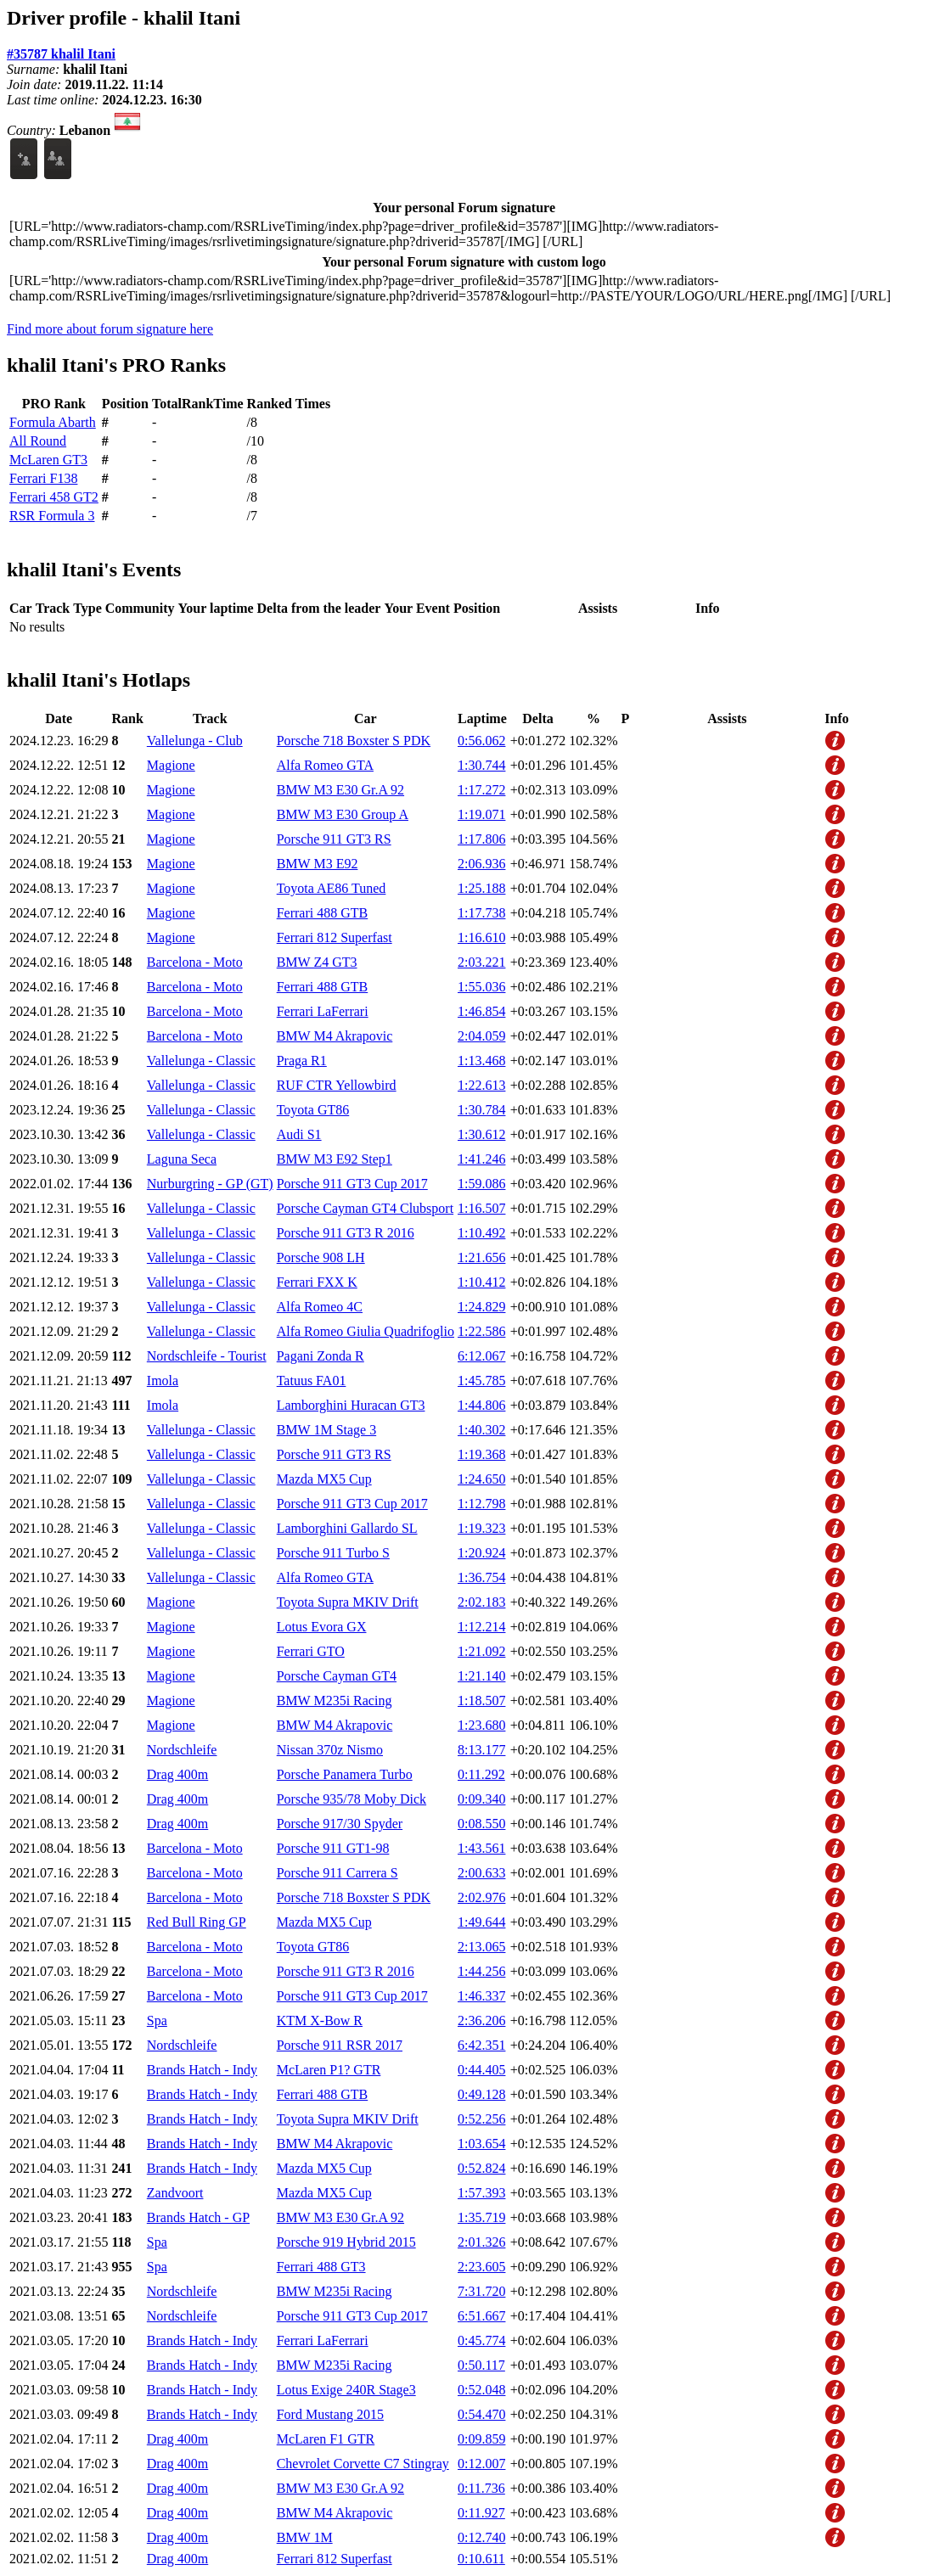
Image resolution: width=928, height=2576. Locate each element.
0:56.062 (481, 740)
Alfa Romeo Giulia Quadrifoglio (365, 1331)
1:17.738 (481, 913)
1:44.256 (481, 1971)
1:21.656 (481, 1257)
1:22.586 (481, 1331)
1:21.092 (481, 1651)
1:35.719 (481, 2217)
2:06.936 (481, 863)
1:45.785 (481, 1380)
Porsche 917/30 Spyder (339, 1823)
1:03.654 (481, 2143)
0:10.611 (481, 2558)
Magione (171, 765)
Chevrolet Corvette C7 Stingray (363, 2463)
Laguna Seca (182, 1159)
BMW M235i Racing (334, 1700)
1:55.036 (481, 986)
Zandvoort (175, 2193)
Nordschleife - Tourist (207, 1356)
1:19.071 (481, 814)
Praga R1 (302, 1060)
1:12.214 (481, 1626)
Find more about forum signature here (110, 329)
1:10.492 (481, 1233)
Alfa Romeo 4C (320, 1306)
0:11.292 (481, 1774)
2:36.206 (481, 2020)
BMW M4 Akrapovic (335, 1036)
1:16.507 (481, 1208)
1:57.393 (481, 2193)
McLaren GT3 (48, 459)
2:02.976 (481, 1897)
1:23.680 (481, 1725)
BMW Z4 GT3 (317, 962)
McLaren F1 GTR (326, 2439)
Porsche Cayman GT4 (337, 1676)
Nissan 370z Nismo (330, 1750)
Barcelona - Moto (195, 962)
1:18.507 (481, 1700)
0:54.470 (481, 2414)
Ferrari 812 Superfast (334, 937)
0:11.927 (481, 2513)
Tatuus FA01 (311, 1380)
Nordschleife (182, 1750)
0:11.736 (481, 2488)
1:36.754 (481, 1577)
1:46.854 (481, 1011)
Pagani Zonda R (320, 1356)
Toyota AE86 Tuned (331, 888)
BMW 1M (305, 2537)
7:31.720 (481, 2291)
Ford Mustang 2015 (330, 2414)
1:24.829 (481, 1306)
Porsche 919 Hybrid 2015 (346, 2242)
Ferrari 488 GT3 (321, 2266)
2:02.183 (481, 1602)
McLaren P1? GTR (329, 2069)
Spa (157, 2020)
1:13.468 (481, 1060)
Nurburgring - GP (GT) (210, 1183)
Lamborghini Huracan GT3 (351, 1405)
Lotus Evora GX (322, 1626)
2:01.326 (481, 2242)
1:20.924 (481, 1553)
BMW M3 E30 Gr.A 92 (340, 790)
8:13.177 (481, 1750)
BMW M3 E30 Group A (342, 814)
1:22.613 (481, 1085)
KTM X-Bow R (320, 2020)
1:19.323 (481, 1528)
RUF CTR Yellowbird (337, 1085)
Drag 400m (177, 1774)
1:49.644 (481, 1922)
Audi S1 (299, 1134)
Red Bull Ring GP (196, 1922)
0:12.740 (481, 2537)
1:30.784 (481, 1110)
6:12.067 (481, 1356)
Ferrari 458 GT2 (53, 497)
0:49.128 (481, 2094)
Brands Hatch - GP (198, 2217)
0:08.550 (481, 1823)
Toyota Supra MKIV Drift (348, 1602)
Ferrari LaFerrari (322, 1011)
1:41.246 (481, 1159)
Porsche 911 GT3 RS (334, 839)
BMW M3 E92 (317, 863)
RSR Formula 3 (51, 515)
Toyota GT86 (313, 1110)
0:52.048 (481, 2389)
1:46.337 (481, 1996)
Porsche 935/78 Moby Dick (351, 1799)
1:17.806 (481, 839)
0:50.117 (481, 2365)
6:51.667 (481, 2316)
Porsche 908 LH (321, 1257)
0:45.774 (481, 2340)
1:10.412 (481, 1282)
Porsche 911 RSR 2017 (339, 2045)
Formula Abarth (52, 422)
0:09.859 (481, 2439)
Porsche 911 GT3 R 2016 (345, 1233)
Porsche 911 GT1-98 (333, 1848)
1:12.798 (481, 1503)
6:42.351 (481, 2045)
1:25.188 (481, 888)
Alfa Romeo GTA (325, 765)
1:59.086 (481, 1183)
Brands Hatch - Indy (202, 2069)
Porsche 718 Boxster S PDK (353, 740)
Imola (162, 1380)
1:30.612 (481, 1134)
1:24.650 (481, 1479)
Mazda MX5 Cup (324, 1479)
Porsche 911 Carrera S (337, 1873)
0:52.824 (481, 2168)
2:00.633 (481, 1873)
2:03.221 (481, 962)
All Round (37, 441)
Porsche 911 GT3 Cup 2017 (352, 1183)
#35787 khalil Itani (61, 54)
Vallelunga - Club (195, 740)
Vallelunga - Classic (201, 1060)
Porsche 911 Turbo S (333, 1553)
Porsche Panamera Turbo (345, 1774)
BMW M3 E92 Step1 (334, 1159)
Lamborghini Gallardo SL (347, 1528)
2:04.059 (481, 1036)
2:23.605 (481, 2266)
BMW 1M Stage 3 (326, 1430)
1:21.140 (481, 1676)
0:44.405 (481, 2069)
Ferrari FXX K (317, 1282)
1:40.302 (481, 1430)
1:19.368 (481, 1454)
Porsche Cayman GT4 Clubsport (365, 1208)
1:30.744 (481, 765)
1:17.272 (481, 790)
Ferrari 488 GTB (322, 913)
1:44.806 (481, 1405)
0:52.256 (481, 2119)
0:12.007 (481, 2463)
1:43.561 (481, 1848)
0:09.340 (481, 1799)
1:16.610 (481, 937)
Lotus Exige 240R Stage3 (346, 2389)
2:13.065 (481, 1946)
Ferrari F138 (43, 478)
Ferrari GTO (311, 1651)
